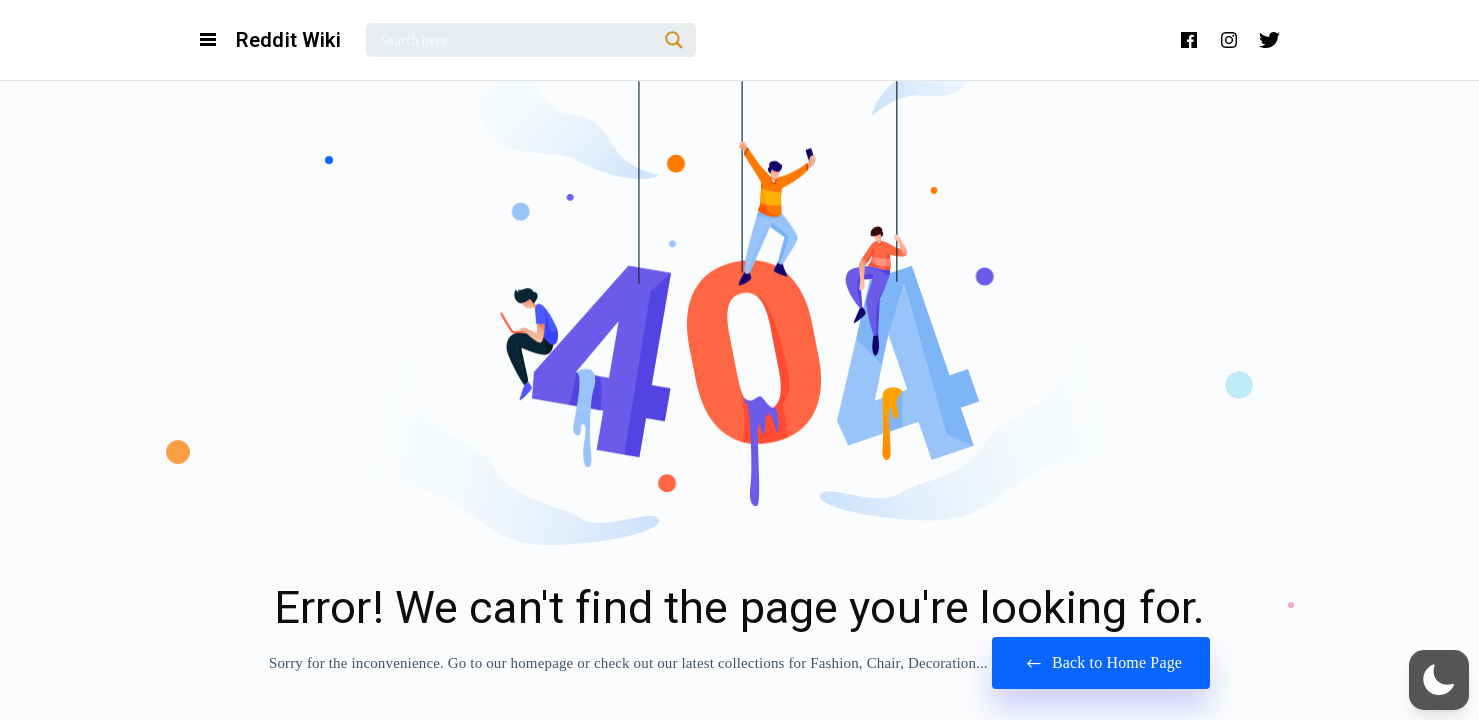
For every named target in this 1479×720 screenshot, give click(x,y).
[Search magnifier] (674, 40)
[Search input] (516, 40)
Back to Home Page (1101, 663)
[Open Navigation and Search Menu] (208, 40)
